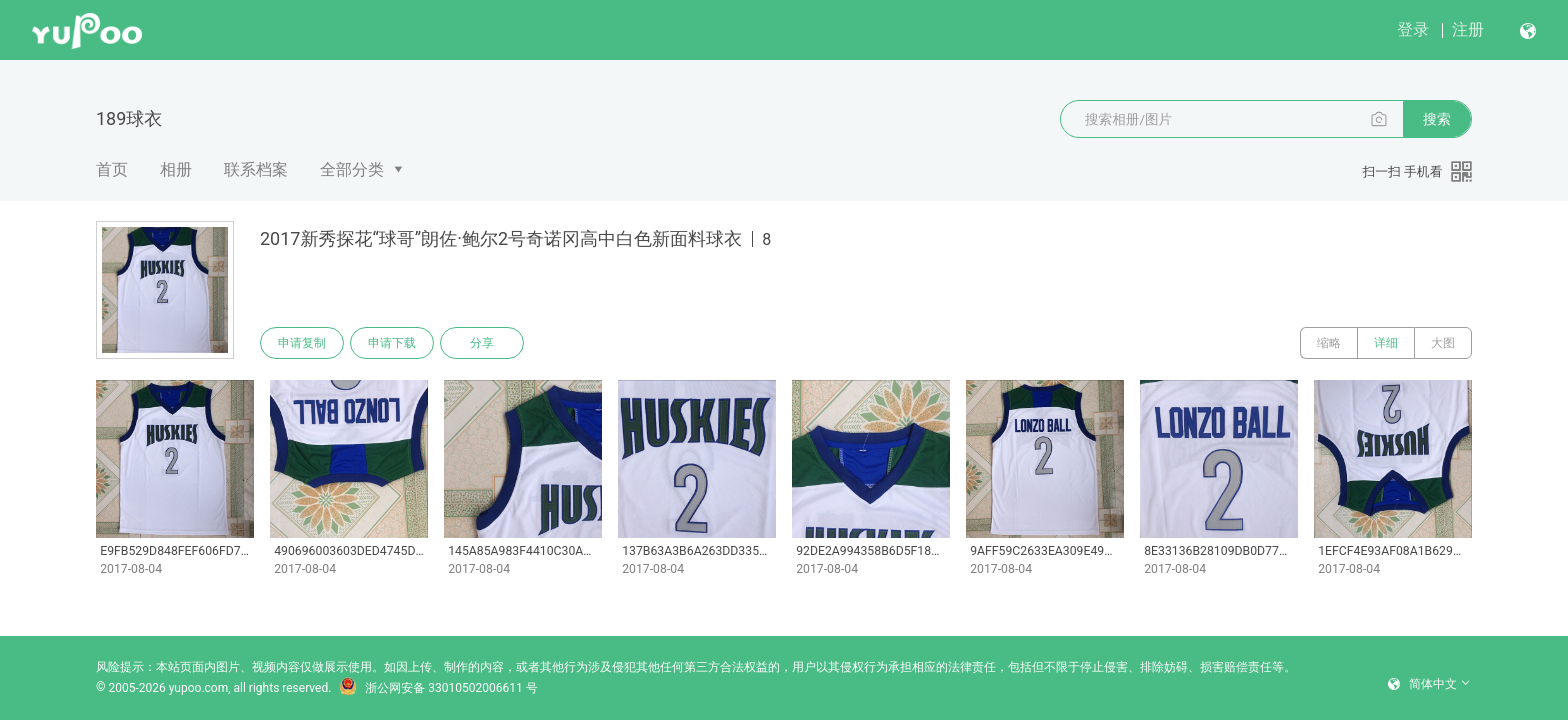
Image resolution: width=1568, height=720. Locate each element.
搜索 (1437, 119)
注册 (1468, 29)
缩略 (1329, 343)
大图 (1443, 343)
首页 (112, 169)
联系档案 (256, 169)
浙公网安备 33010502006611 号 (438, 688)
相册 (176, 169)
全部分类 (352, 169)
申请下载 (392, 343)
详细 (1386, 343)
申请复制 (302, 343)
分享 (482, 343)
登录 (1413, 29)
